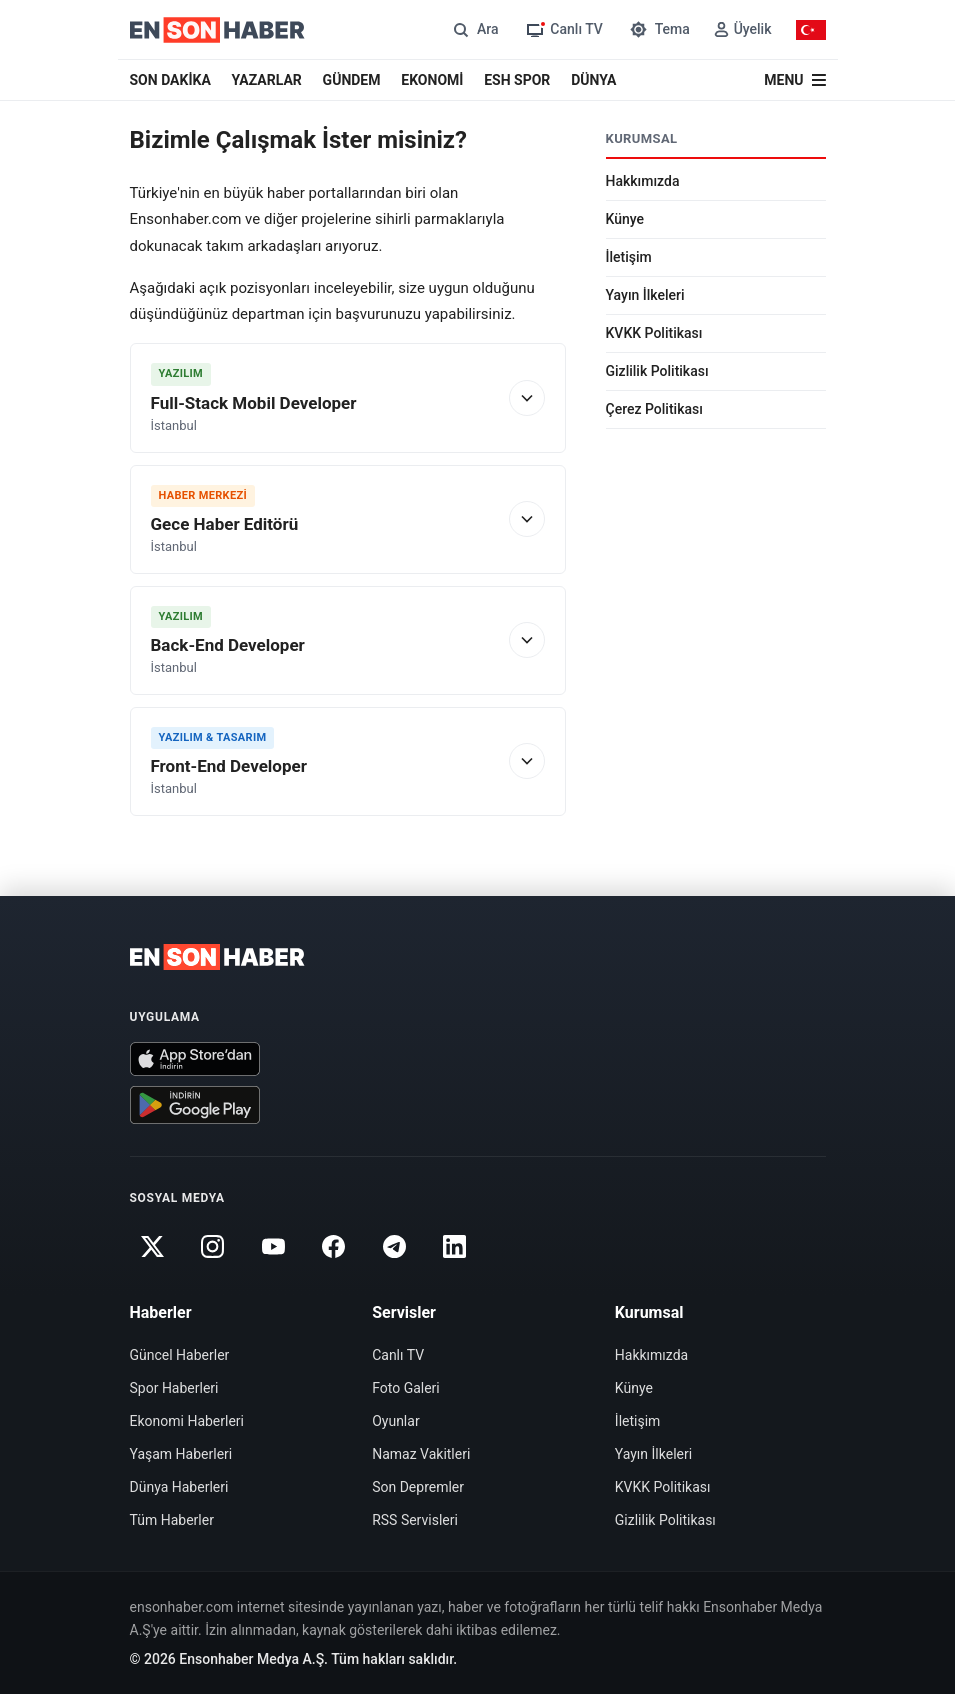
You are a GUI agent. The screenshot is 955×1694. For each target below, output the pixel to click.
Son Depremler (418, 1487)
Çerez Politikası (654, 409)
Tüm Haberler (172, 1520)
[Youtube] (273, 1246)
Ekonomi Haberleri (187, 1421)
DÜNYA (593, 80)
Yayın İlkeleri (645, 295)
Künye (625, 219)
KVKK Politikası (654, 333)
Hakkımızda (643, 181)
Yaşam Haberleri (181, 1454)
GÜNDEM (352, 80)
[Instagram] (213, 1246)
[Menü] (794, 80)
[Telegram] (394, 1246)
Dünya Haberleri (179, 1487)
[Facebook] (334, 1246)
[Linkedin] (454, 1246)
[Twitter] (153, 1246)
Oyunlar (395, 1421)
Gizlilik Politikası (657, 371)
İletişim (629, 257)
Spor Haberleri (174, 1388)
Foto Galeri (406, 1388)
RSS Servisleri (415, 1520)
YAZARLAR (267, 80)
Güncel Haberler (180, 1355)
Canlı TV (398, 1355)
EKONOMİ (432, 80)
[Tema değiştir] (658, 29)
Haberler (161, 1312)
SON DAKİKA (170, 80)
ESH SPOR (517, 80)
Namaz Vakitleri (421, 1454)
